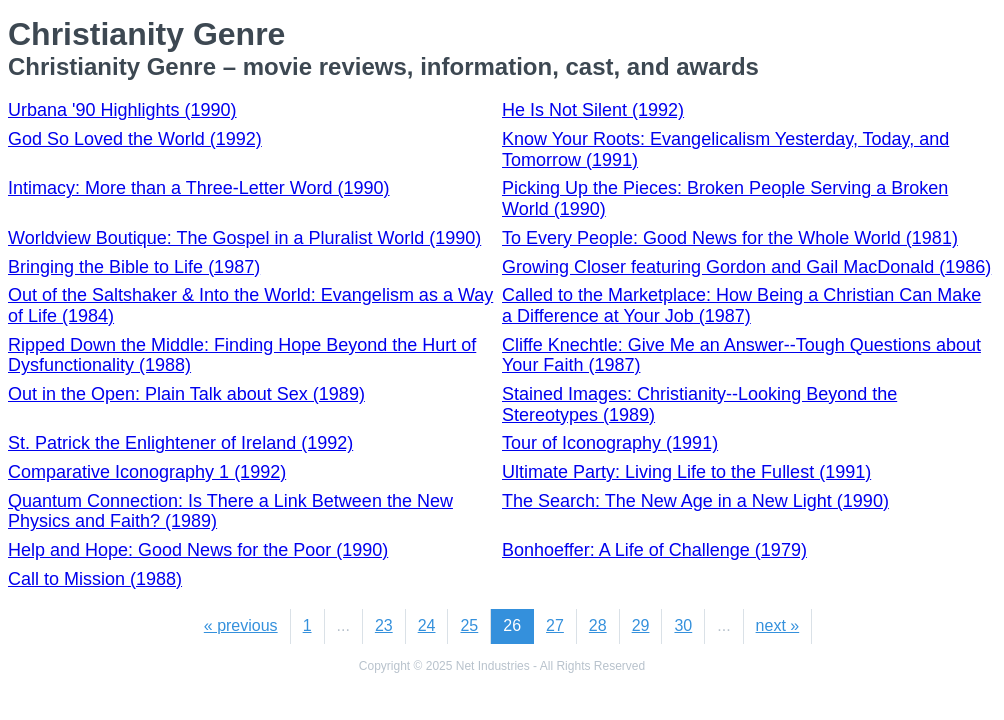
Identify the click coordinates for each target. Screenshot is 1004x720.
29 (641, 625)
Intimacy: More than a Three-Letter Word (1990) (199, 188)
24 (427, 625)
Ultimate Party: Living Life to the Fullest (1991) (686, 472)
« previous (241, 625)
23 (384, 625)
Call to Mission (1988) (95, 579)
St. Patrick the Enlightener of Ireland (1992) (180, 443)
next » (778, 625)
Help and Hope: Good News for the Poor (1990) (198, 550)
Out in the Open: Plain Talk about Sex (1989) (186, 394)
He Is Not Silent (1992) (593, 110)
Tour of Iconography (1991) (610, 443)
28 (598, 625)
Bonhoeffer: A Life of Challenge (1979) (654, 550)
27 (555, 625)
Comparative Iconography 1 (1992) (147, 472)
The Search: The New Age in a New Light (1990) (695, 501)
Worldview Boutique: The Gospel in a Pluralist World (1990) (244, 238)
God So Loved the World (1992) (135, 139)
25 (469, 625)
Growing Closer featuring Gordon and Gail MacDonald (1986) (746, 267)
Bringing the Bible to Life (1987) (134, 267)
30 (683, 625)
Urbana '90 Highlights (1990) (122, 110)
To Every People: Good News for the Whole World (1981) (730, 238)
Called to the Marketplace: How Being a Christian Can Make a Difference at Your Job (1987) (741, 305)
